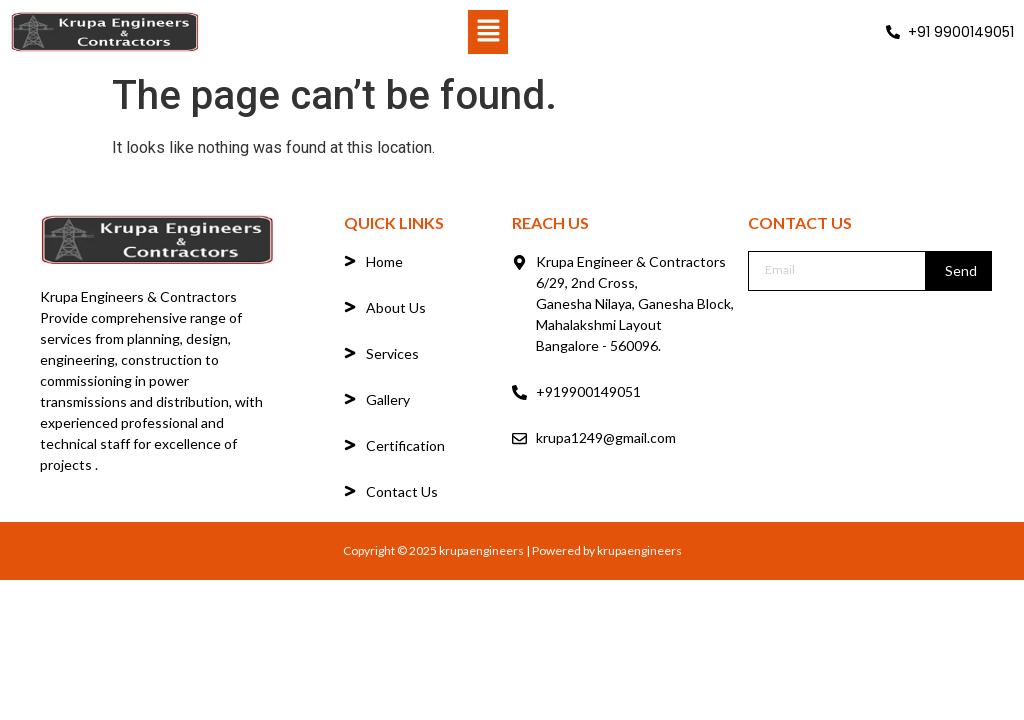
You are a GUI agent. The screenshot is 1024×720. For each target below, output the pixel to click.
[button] (488, 32)
